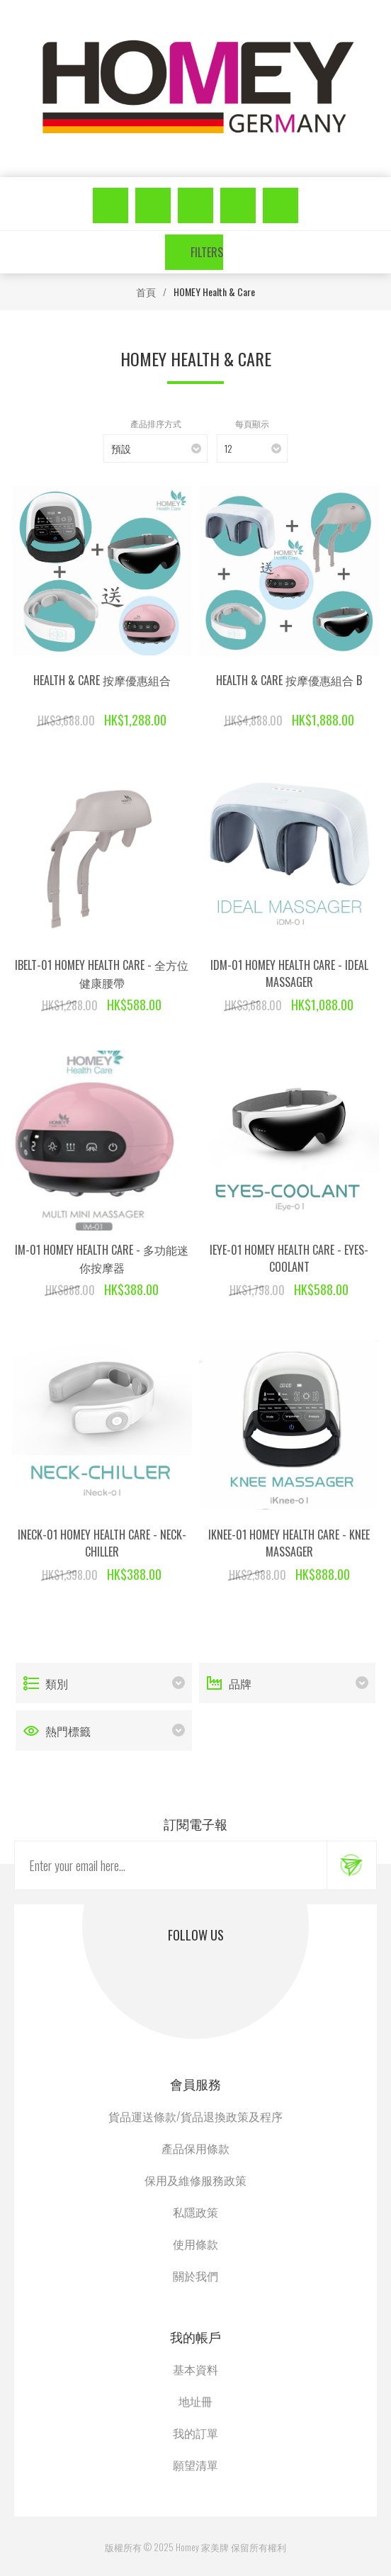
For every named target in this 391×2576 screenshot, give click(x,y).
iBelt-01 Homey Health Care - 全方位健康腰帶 (101, 973)
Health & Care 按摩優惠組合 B (289, 680)
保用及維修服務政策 (195, 2179)
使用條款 (195, 2243)
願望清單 (238, 205)
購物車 (280, 205)
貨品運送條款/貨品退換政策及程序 (195, 2116)
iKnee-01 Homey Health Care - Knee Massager (289, 1543)
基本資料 (195, 2369)
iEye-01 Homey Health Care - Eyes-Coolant (289, 1258)
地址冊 (195, 2401)
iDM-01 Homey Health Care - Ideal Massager (289, 973)
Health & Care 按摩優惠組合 (102, 680)
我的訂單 (195, 2432)
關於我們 (195, 2275)
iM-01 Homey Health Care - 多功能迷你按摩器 (101, 1258)
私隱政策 (195, 2211)
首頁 (146, 291)
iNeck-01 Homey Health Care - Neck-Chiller (102, 1543)
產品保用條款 (196, 2148)
